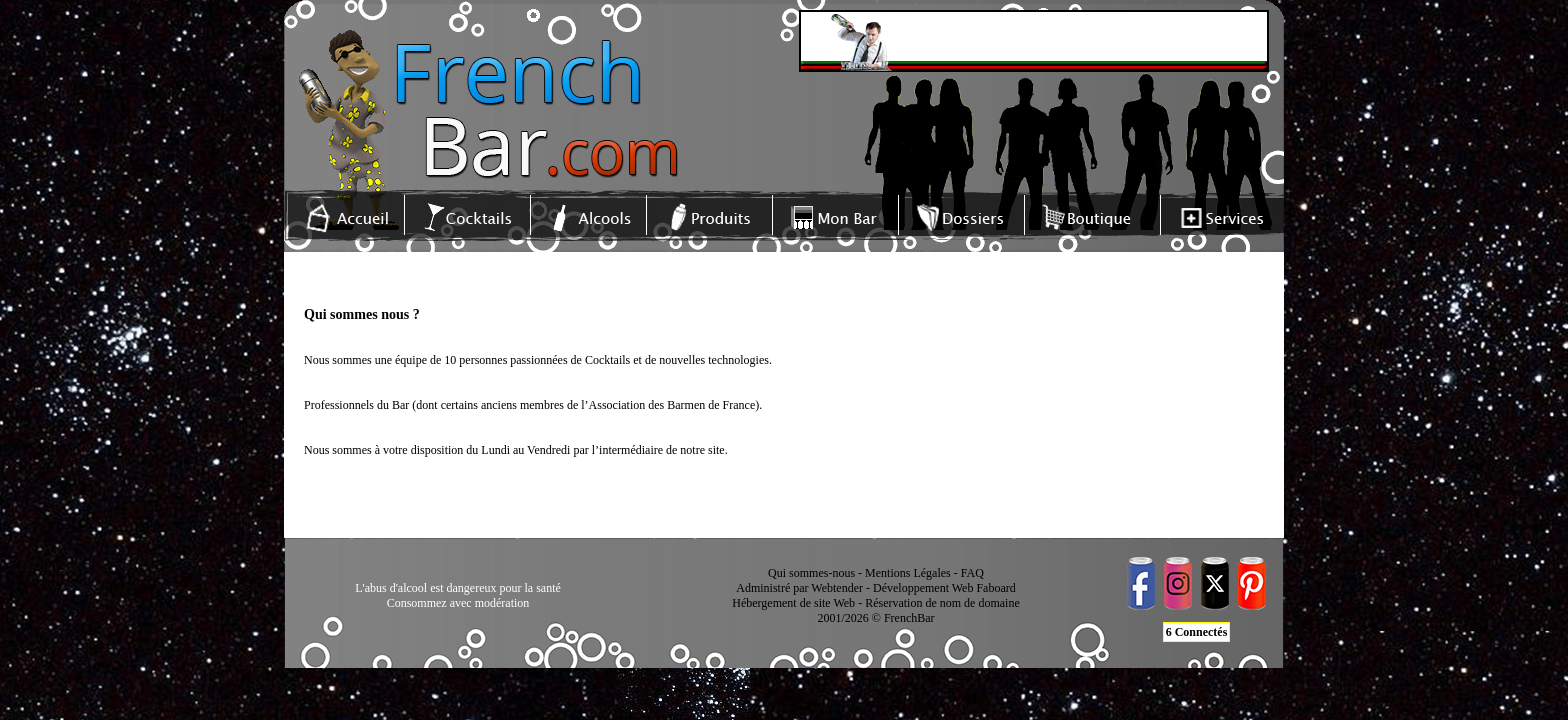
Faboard (995, 588)
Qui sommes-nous (811, 573)
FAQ (972, 573)
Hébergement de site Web (793, 603)
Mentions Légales (908, 573)
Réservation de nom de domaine (942, 603)
